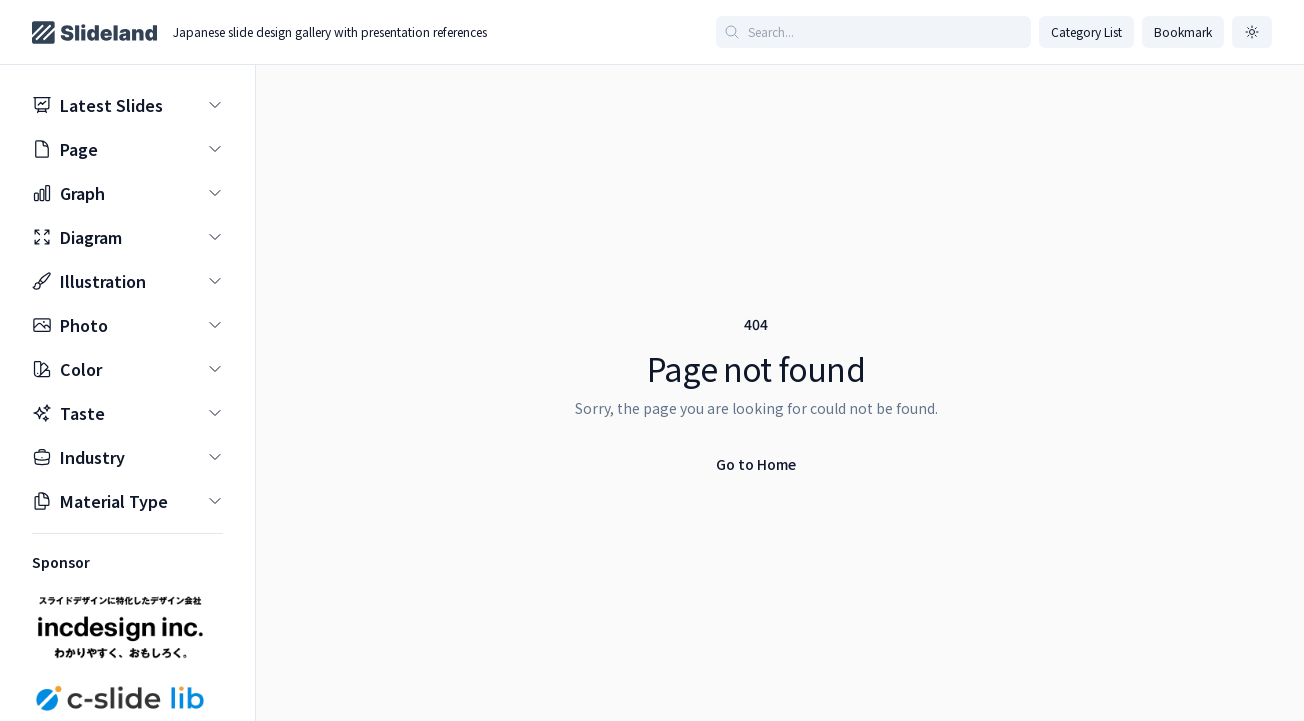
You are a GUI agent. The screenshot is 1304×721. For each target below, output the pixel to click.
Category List (1086, 31)
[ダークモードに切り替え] (1252, 32)
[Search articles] (873, 32)
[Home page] (94, 32)
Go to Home (756, 464)
